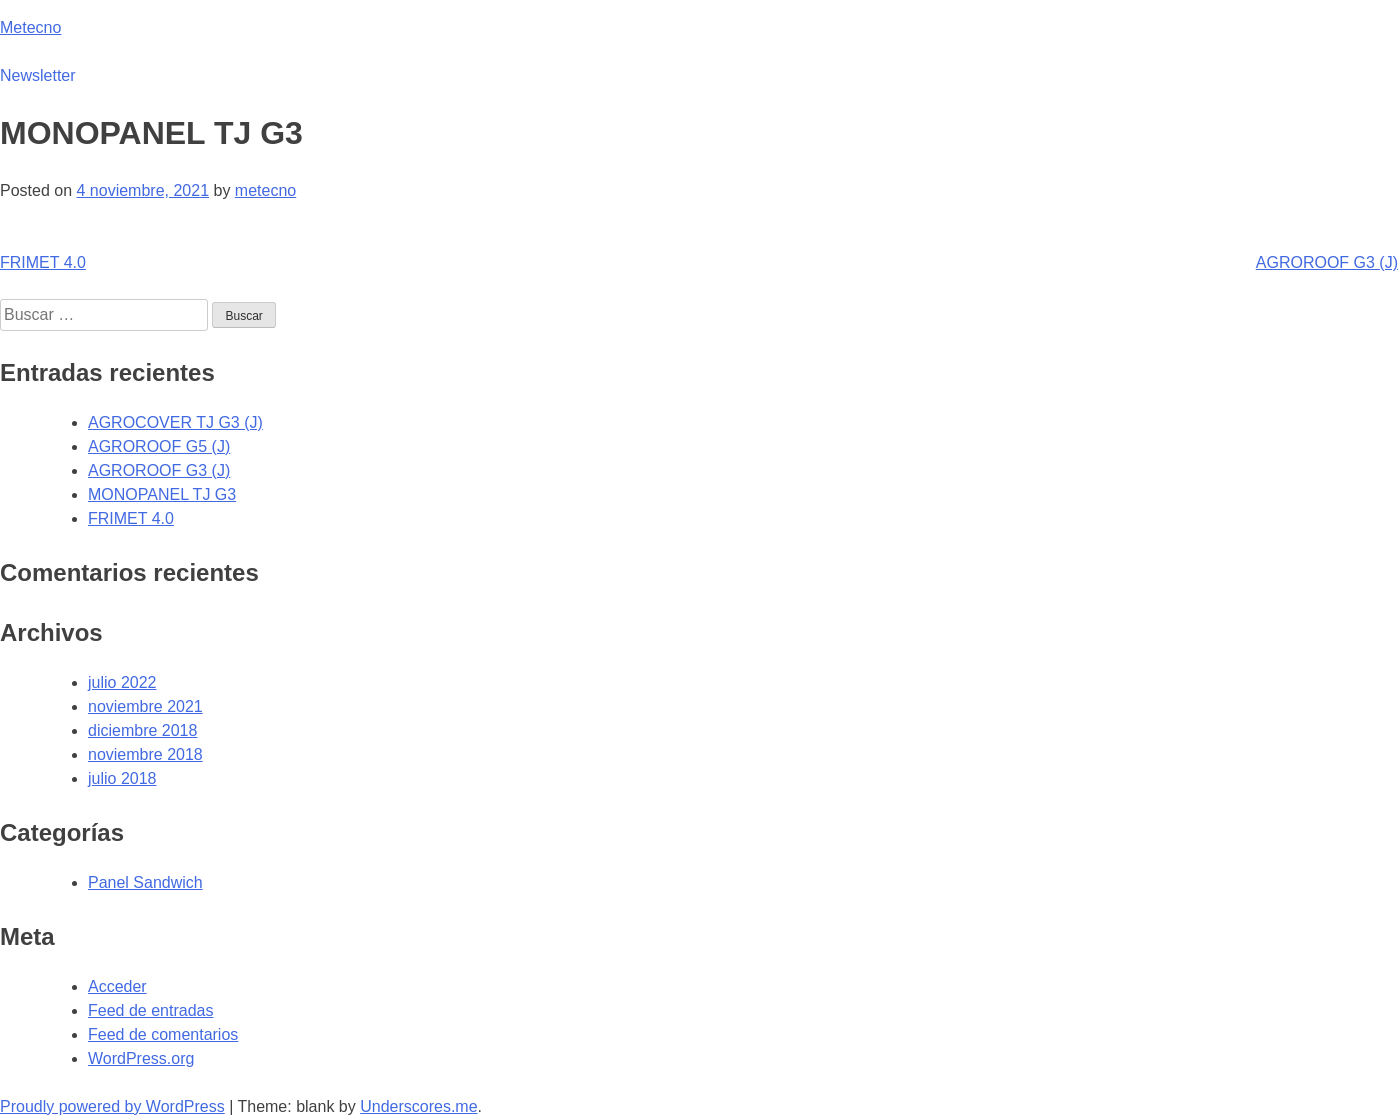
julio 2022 (122, 682)
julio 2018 (122, 778)
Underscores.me (418, 1106)
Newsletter (38, 75)
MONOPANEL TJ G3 (162, 494)
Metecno (30, 27)
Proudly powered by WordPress (112, 1106)
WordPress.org (141, 1058)
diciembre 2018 (142, 730)
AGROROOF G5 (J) (159, 446)
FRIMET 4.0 (43, 262)
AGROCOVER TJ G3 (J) (175, 422)
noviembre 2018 (145, 754)
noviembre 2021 (145, 706)
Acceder (117, 986)
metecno (265, 190)
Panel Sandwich (145, 882)
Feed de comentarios (163, 1034)
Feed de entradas (150, 1010)
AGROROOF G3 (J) (1327, 262)
